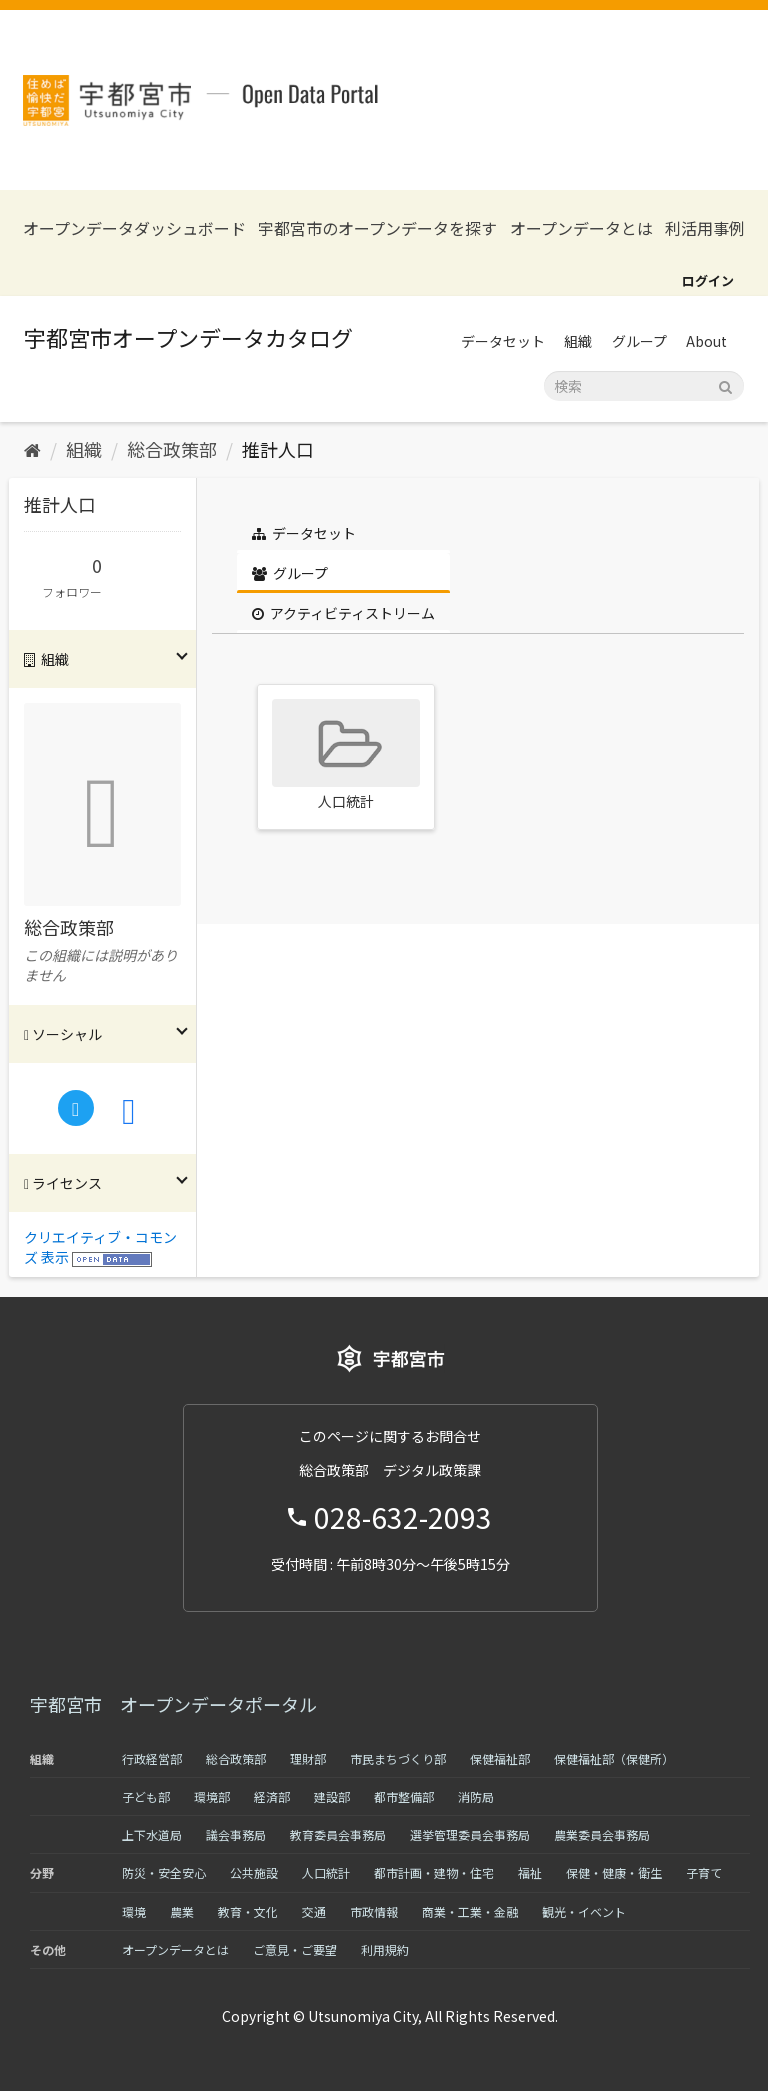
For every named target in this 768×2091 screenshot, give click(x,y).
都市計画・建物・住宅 (434, 1872)
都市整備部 (404, 1796)
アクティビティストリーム (343, 613)
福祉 (530, 1872)
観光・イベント (584, 1911)
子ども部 (146, 1796)
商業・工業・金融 (470, 1911)
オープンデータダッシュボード (134, 228)
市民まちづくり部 (398, 1758)
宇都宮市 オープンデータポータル (173, 1704)
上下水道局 (152, 1834)
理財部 (308, 1758)
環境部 (212, 1796)
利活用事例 (705, 228)
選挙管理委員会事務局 (470, 1834)
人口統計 (326, 1872)
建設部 (332, 1796)
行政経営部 (152, 1758)
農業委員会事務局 (602, 1834)
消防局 (476, 1796)
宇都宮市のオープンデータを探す (377, 228)
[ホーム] (32, 449)
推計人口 (278, 449)
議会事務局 (236, 1834)
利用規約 (385, 1949)
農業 (182, 1911)
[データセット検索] (644, 386)
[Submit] (725, 384)
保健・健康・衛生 (614, 1872)
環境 (134, 1911)
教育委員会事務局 (338, 1834)
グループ (639, 341)
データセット (503, 341)
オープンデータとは (581, 228)
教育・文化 (248, 1911)
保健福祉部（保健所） (614, 1758)
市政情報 (374, 1911)
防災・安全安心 (164, 1872)
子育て (704, 1872)
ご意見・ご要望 (295, 1949)
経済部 (272, 1796)
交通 (314, 1911)
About (706, 341)
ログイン (708, 280)
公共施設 (254, 1872)
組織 (578, 341)
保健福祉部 (500, 1758)
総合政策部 (172, 449)
